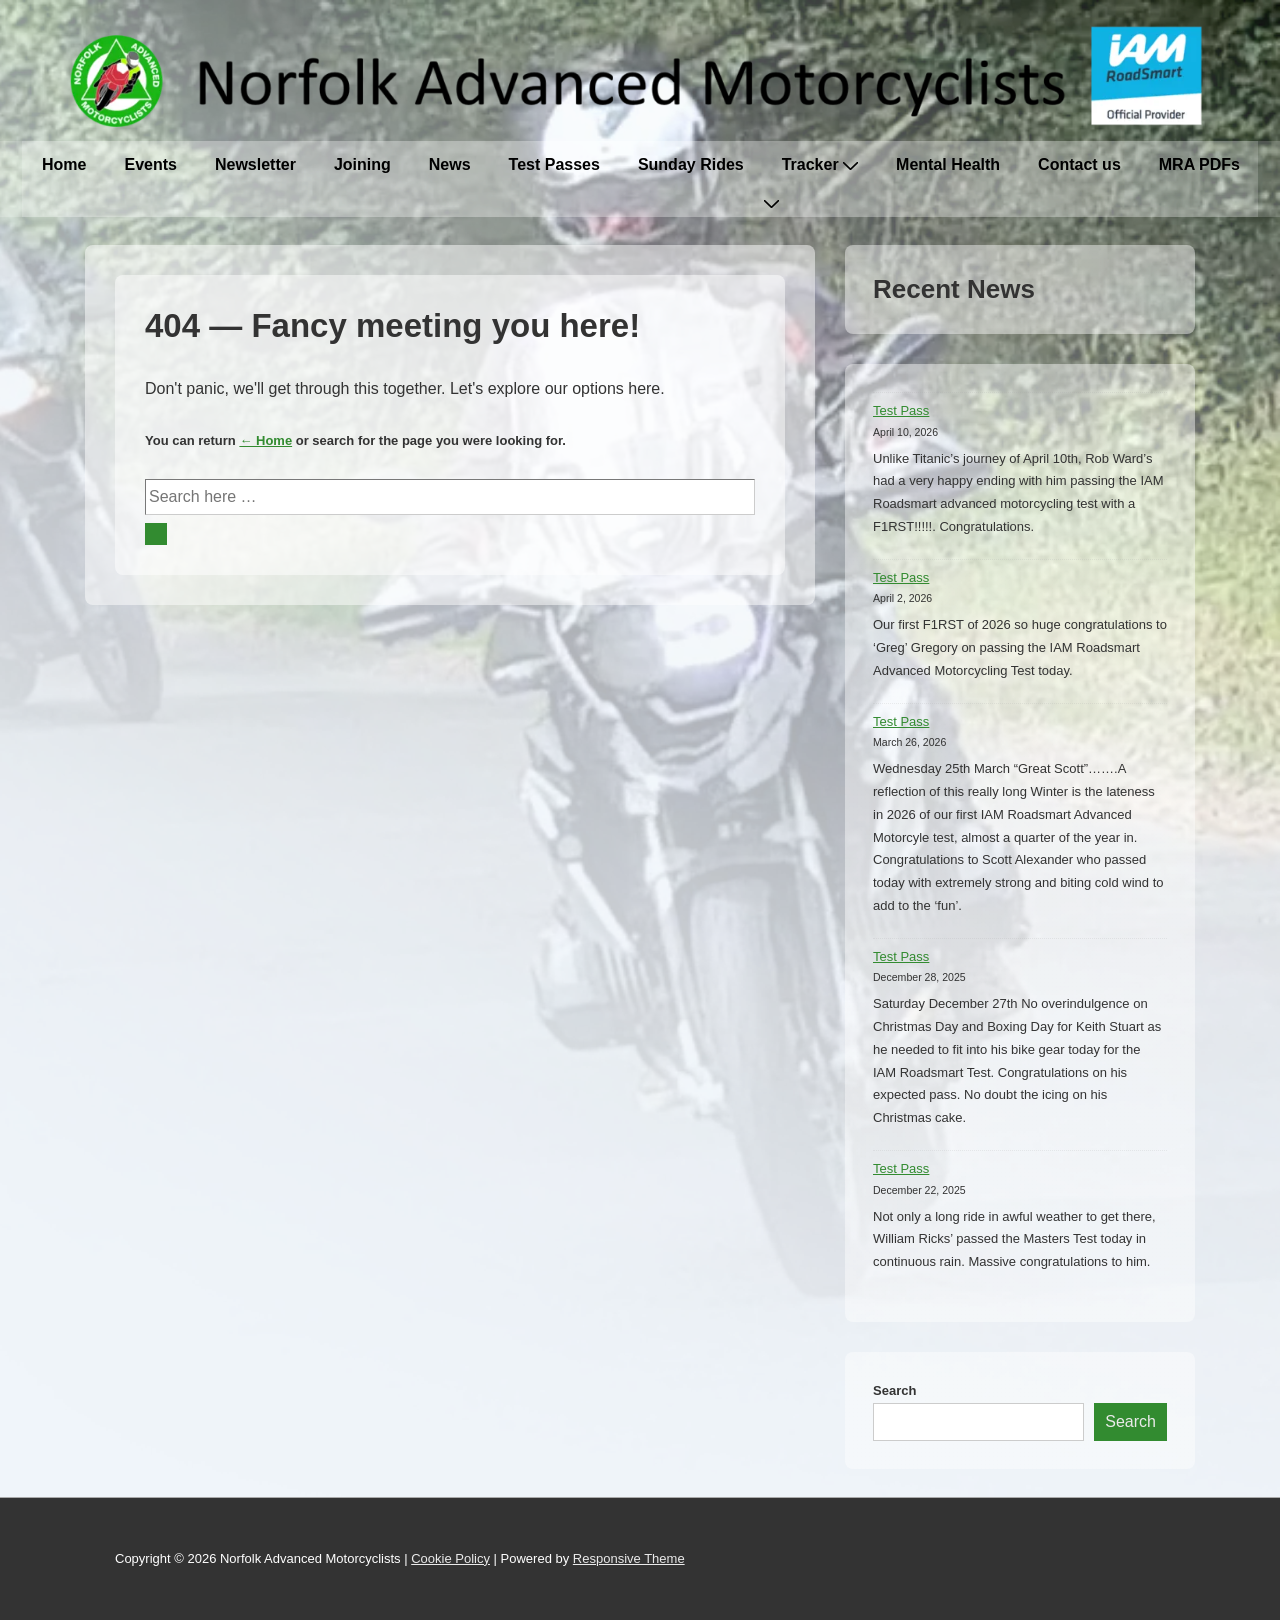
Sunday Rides (691, 164)
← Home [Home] (265, 440)
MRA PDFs (1199, 164)
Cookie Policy (450, 1558)
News (450, 164)
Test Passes (554, 164)
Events (150, 164)
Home (64, 164)
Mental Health (948, 164)
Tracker (820, 164)
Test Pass (901, 410)
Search (894, 1390)
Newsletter (255, 164)
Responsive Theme (629, 1558)
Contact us (1079, 164)
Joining (362, 164)
